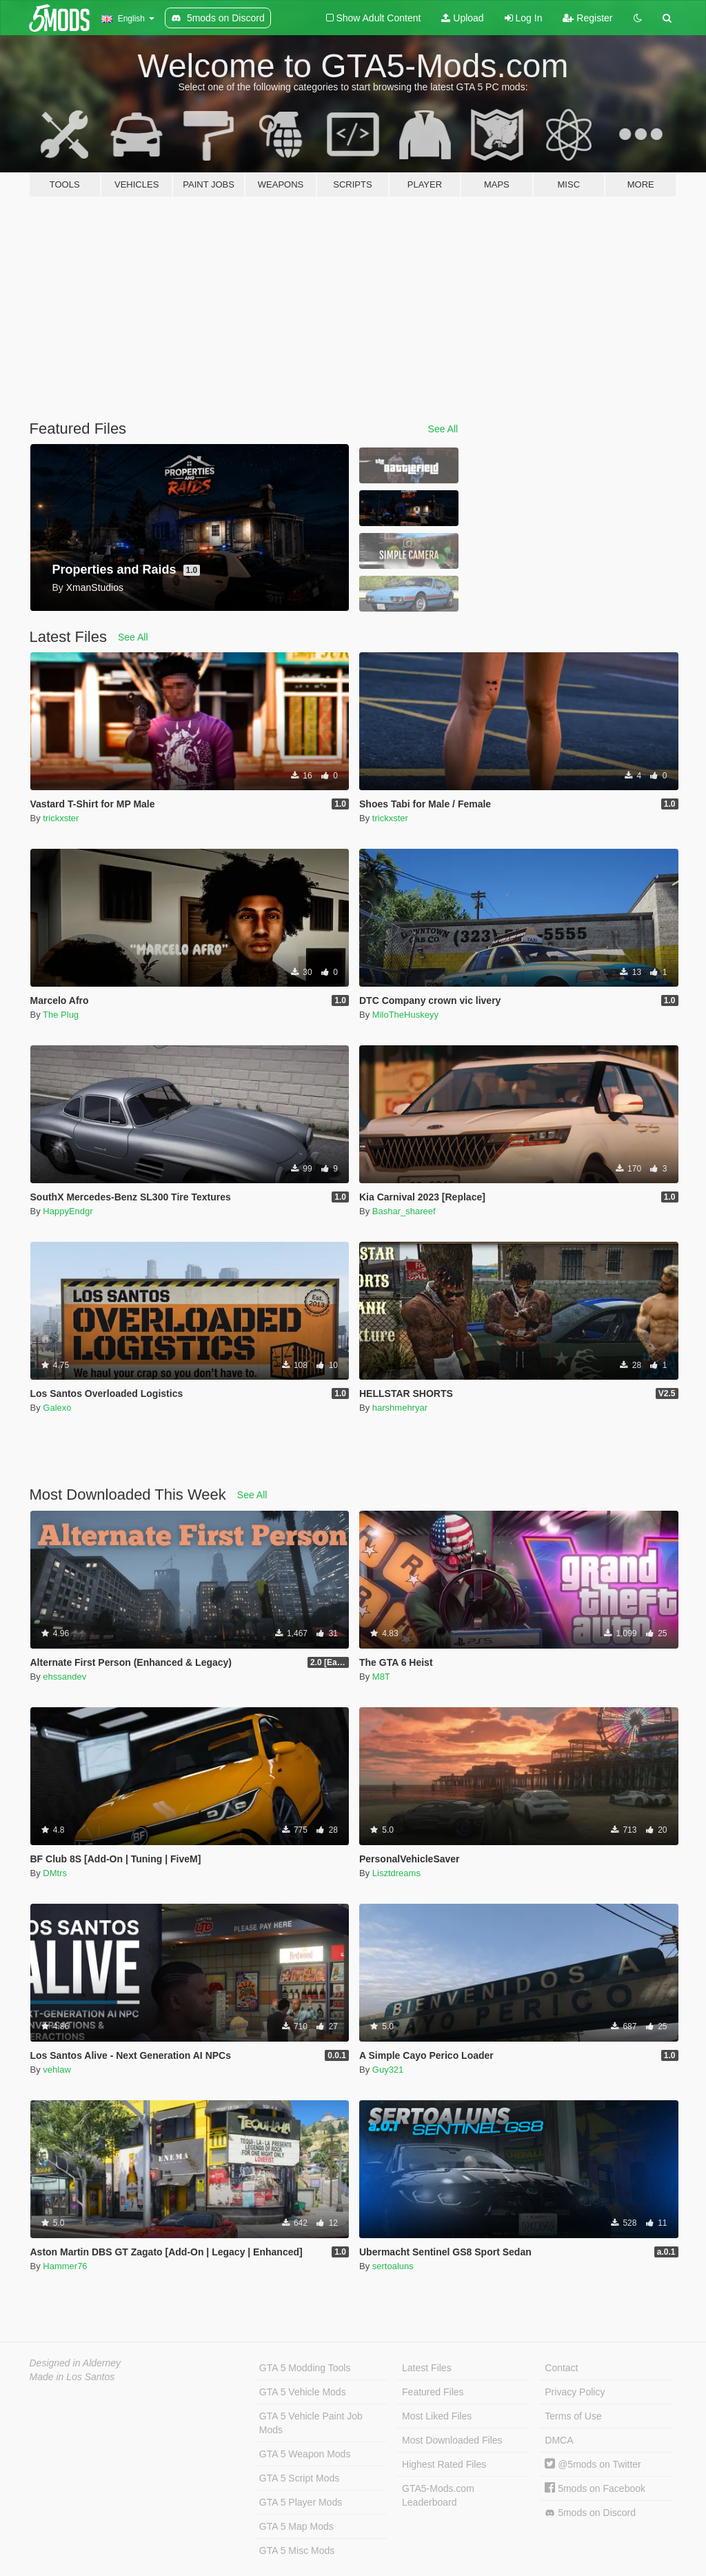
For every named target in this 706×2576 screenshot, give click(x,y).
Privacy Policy (575, 2391)
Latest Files (427, 2367)
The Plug (61, 1014)
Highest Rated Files (444, 2464)
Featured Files (432, 2391)
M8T (381, 1676)
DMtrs (55, 1873)
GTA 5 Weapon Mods (305, 2453)
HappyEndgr (67, 1211)
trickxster (61, 818)
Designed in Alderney (75, 2362)
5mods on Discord (590, 2513)
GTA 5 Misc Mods (296, 2550)
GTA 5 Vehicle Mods (302, 2391)
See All (443, 428)
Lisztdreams (396, 1873)
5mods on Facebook (595, 2488)
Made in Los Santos (72, 2376)
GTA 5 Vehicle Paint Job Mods (311, 2423)
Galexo (57, 1407)
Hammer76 (65, 2266)
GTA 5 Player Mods (300, 2502)
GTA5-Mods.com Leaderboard (438, 2495)
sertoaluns (393, 2266)
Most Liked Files (437, 2416)
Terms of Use (573, 2416)
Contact (561, 2367)
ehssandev (64, 1676)
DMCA (559, 2440)
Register (587, 17)
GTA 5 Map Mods (296, 2526)
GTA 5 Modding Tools (305, 2367)
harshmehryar (399, 1407)
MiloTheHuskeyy (405, 1014)
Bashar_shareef (404, 1211)
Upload (462, 17)
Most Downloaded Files (452, 2440)
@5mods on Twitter (593, 2464)
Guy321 (388, 2069)
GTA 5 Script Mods (299, 2478)
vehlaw (56, 2069)
